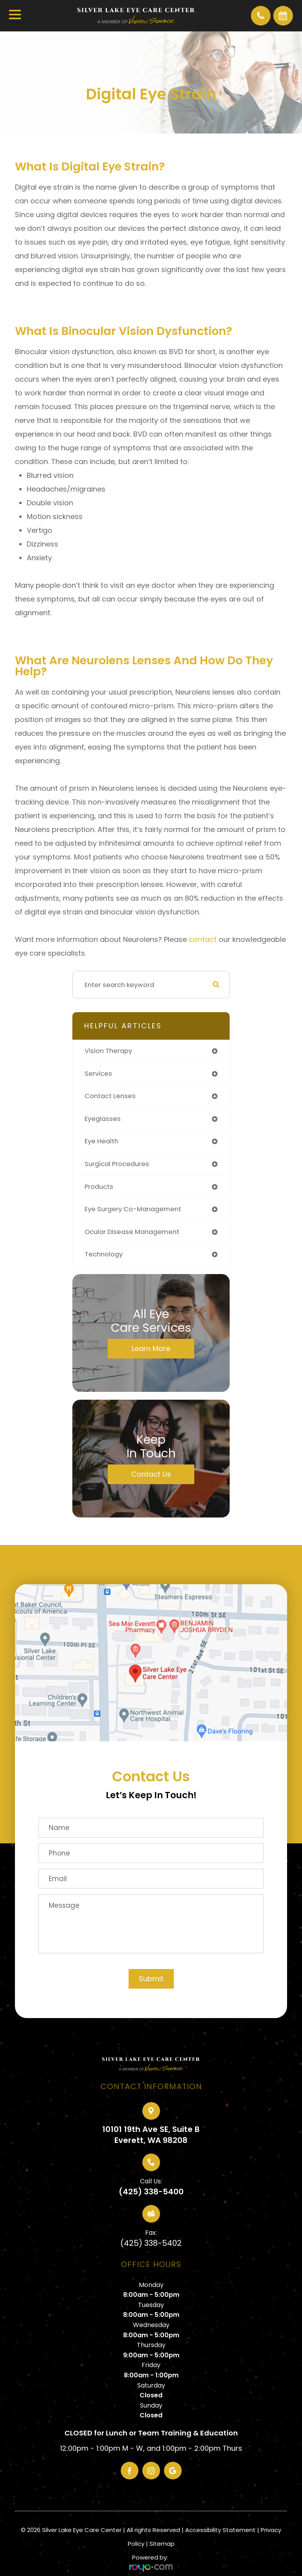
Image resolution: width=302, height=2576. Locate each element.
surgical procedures (117, 1163)
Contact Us (151, 1474)
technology (104, 1254)
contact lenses (110, 1096)
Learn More (151, 1348)
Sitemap (162, 2543)
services (98, 1073)
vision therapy (108, 1050)
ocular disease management (132, 1231)
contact (203, 939)
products (99, 1186)
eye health (101, 1141)
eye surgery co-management (133, 1209)
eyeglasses (103, 1118)
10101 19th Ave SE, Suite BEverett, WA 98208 (151, 2135)
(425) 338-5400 (151, 2191)
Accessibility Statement (220, 2530)
